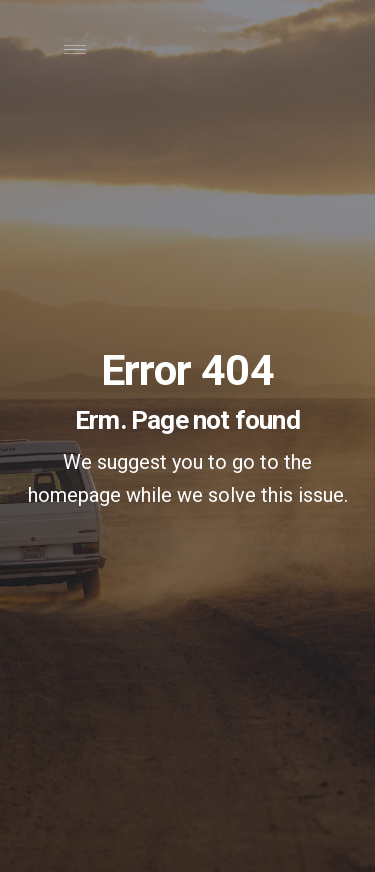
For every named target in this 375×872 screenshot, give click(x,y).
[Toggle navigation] (74, 54)
